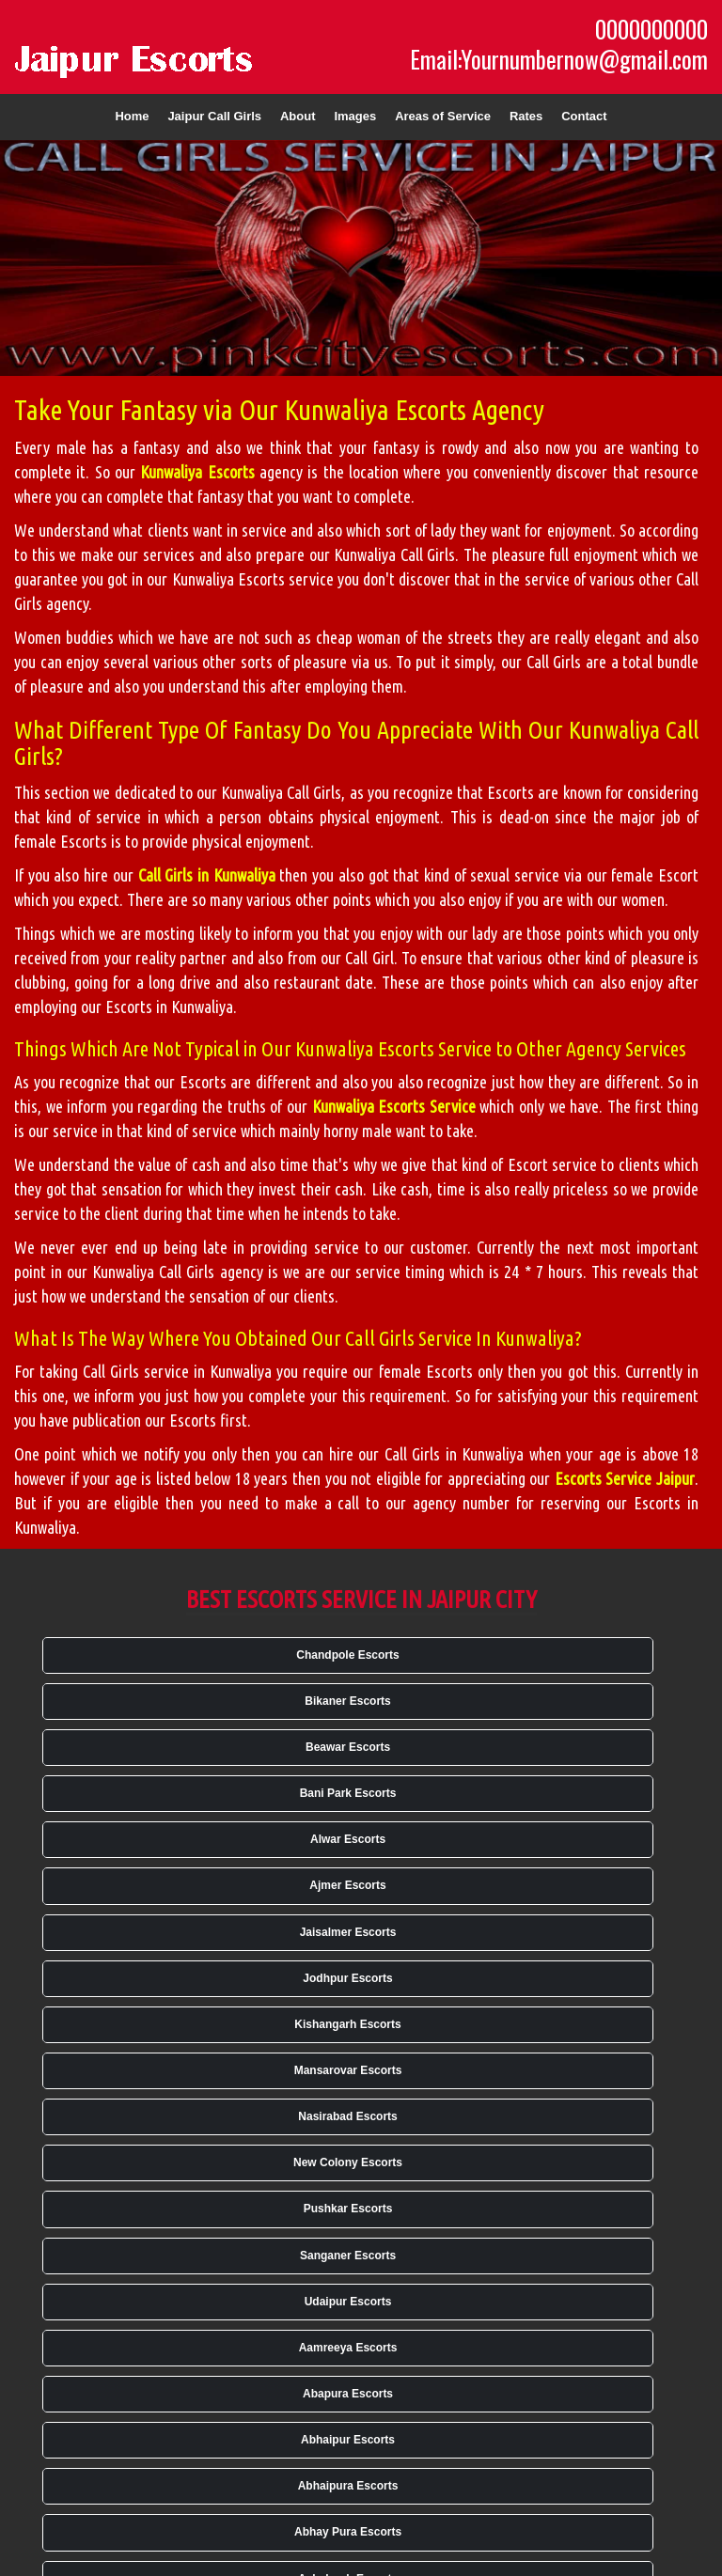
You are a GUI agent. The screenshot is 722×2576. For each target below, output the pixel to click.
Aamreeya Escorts (348, 2347)
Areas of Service (443, 116)
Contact (583, 116)
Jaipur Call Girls (214, 116)
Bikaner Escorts (347, 1701)
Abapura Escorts (348, 2393)
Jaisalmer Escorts (348, 1932)
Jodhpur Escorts (347, 1978)
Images (355, 116)
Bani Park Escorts (348, 1793)
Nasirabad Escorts (347, 2116)
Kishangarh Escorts (347, 2024)
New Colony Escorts (347, 2162)
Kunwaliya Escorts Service (394, 1106)
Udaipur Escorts (348, 2301)
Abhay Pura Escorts (347, 2531)
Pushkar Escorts (348, 2208)
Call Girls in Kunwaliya (206, 875)
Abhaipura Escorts (348, 2485)
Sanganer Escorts (348, 2255)
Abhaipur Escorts (348, 2439)
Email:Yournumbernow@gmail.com (559, 59)
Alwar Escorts (347, 1839)
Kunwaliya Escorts (197, 471)
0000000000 (651, 29)
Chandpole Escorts (347, 1655)
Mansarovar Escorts (348, 2070)
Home (132, 116)
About (298, 116)
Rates (526, 116)
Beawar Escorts (348, 1747)
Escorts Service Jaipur (625, 1478)
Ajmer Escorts (347, 1885)
